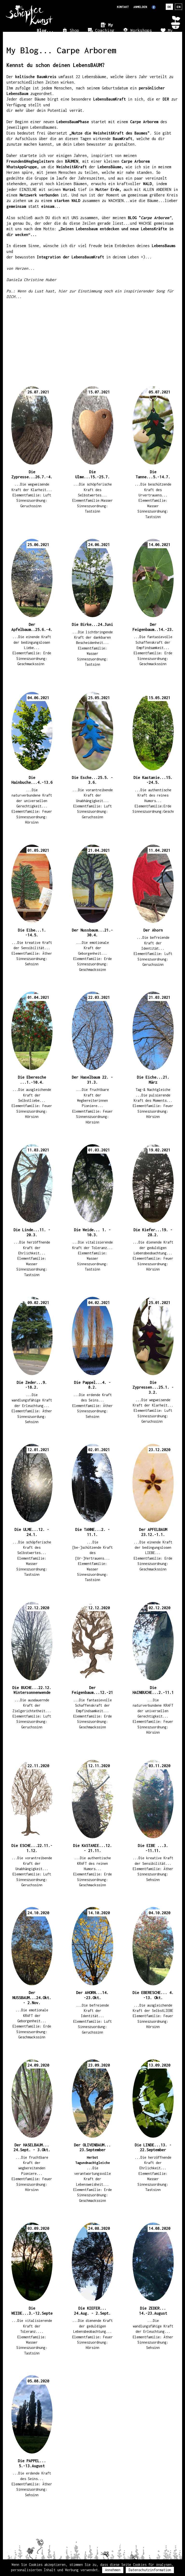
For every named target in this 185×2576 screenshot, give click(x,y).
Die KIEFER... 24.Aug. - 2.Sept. (92, 2311)
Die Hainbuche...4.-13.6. (33, 780)
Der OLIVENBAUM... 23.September (92, 2147)
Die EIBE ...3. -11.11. (153, 1848)
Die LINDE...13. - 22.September (153, 2147)
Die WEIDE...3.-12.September (36, 2311)
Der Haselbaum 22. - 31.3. (92, 1080)
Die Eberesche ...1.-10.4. (32, 1080)
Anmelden (140, 7)
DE (169, 7)
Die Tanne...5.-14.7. (153, 474)
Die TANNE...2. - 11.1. (92, 1532)
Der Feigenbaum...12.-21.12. (97, 1690)
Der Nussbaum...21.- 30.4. (92, 933)
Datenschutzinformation (150, 2570)
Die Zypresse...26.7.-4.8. (34, 474)
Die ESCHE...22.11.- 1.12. (32, 1848)
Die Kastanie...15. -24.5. (152, 780)
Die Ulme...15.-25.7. (92, 474)
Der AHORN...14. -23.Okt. (92, 1995)
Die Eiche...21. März (153, 1080)
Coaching (104, 30)
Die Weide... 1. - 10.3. (92, 1232)
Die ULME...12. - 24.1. (31, 1532)
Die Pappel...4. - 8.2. (92, 1385)
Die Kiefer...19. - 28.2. (152, 1232)
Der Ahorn (153, 930)
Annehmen (112, 2570)
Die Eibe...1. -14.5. (32, 933)
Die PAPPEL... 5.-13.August (32, 2463)
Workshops (141, 30)
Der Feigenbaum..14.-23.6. (155, 627)
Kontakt (123, 7)
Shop (74, 30)
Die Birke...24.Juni (92, 624)
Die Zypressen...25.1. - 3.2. (153, 1387)
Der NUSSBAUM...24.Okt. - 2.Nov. (31, 1997)
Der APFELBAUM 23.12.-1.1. (153, 1532)
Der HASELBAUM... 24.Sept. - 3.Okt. (31, 2147)
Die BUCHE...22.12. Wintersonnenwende (31, 1690)
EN (178, 7)
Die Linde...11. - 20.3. (31, 1232)
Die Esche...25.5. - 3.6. (92, 780)
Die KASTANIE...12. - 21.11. (92, 1848)
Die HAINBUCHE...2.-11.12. (155, 1690)
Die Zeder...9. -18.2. (32, 1385)
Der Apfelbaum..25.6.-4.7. (34, 627)
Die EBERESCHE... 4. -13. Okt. (153, 1995)
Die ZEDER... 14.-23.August (153, 2311)
